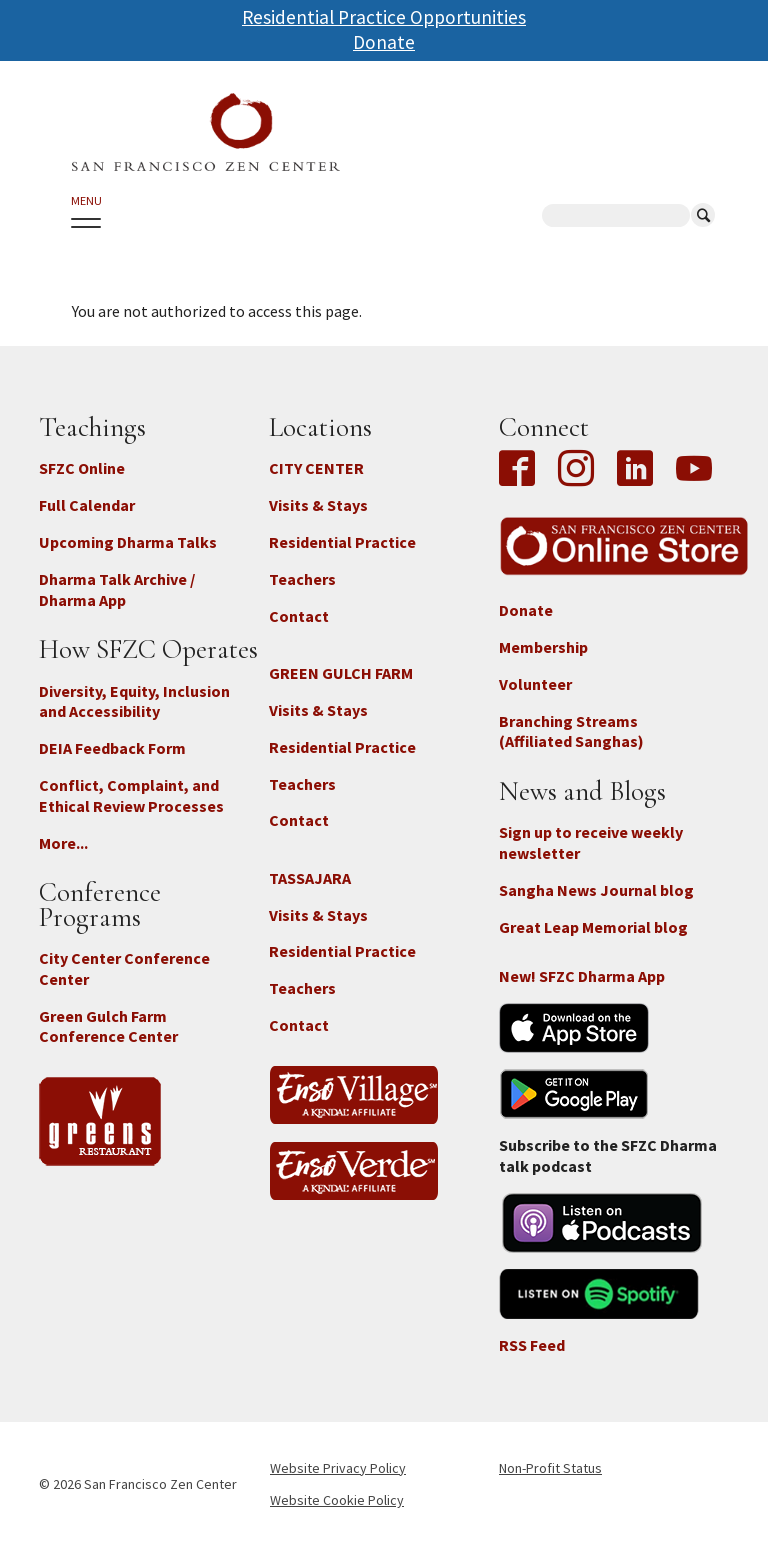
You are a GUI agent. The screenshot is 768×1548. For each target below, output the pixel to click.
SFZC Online (82, 468)
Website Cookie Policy (337, 1500)
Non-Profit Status (550, 1468)
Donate (384, 42)
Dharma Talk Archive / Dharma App (117, 589)
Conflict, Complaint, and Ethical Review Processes (131, 795)
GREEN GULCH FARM (341, 673)
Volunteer (535, 684)
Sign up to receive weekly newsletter (591, 842)
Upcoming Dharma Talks (128, 542)
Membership (543, 647)
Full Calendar (87, 505)
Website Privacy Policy (338, 1468)
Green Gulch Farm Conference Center (108, 1026)
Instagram (576, 470)
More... (63, 843)
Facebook (522, 470)
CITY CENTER (316, 468)
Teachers (302, 579)
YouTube (694, 470)
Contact (299, 616)
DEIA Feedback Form (112, 748)
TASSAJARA (310, 878)
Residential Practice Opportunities (384, 17)
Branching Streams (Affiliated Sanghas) (571, 731)
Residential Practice (342, 542)
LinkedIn (635, 470)
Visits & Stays (318, 505)
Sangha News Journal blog (596, 890)
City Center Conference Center (124, 968)
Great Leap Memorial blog (593, 927)
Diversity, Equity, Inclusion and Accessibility (134, 701)
